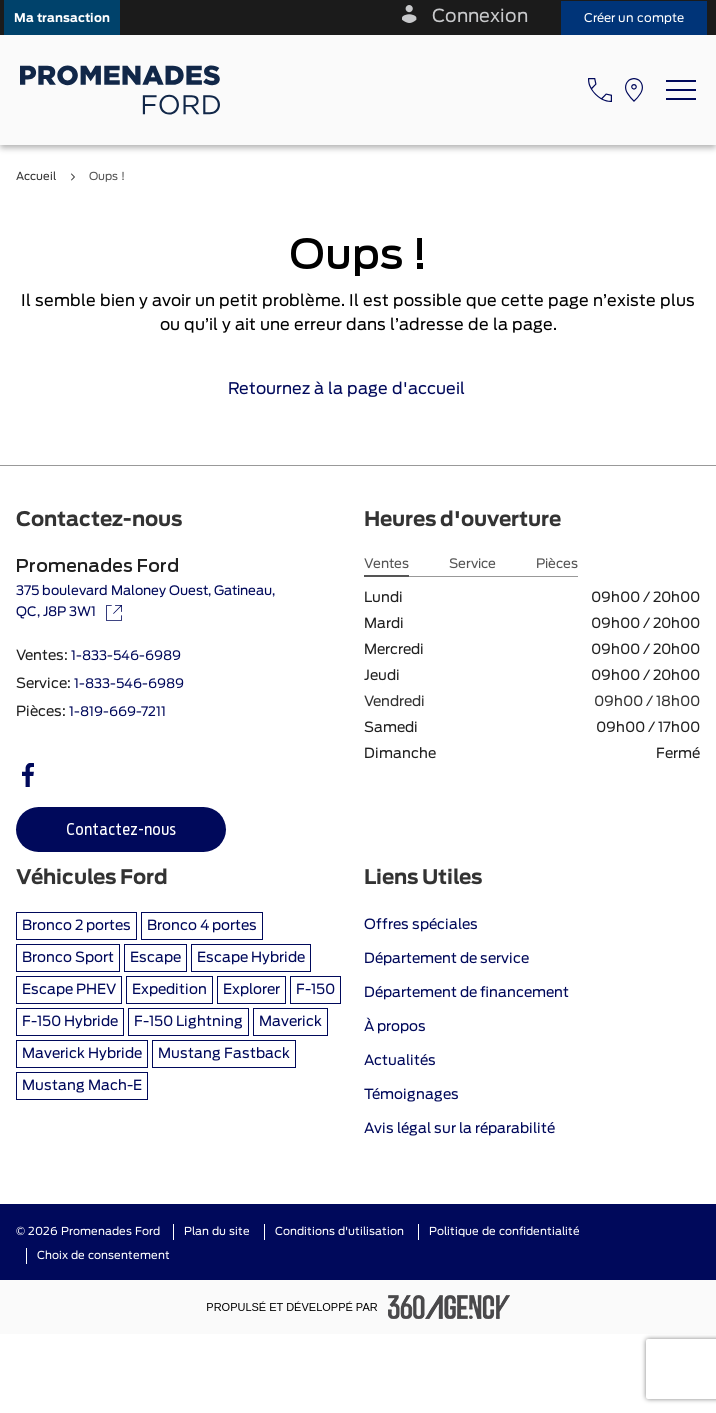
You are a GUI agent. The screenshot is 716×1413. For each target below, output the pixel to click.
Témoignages (411, 1095)
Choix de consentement (103, 1255)
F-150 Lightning (188, 1022)
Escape (155, 958)
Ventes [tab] (386, 564)
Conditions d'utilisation (339, 1231)
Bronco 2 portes (76, 926)
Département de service (446, 959)
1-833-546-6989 (126, 656)
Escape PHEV (69, 990)
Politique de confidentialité (504, 1231)
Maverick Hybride (82, 1054)
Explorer (251, 990)
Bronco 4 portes (202, 926)
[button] (62, 17)
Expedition (169, 990)
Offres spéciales (421, 925)
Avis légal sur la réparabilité (459, 1129)
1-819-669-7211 (117, 712)
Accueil (36, 176)
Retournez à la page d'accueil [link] (358, 389)
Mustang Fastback (224, 1054)
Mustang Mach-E (82, 1086)
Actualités (400, 1061)
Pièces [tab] (557, 564)
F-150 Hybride (70, 1022)
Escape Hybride (251, 958)
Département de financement (466, 993)
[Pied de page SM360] (449, 1307)
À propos (395, 1027)
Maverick (290, 1022)
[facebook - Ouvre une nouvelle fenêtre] (28, 775)
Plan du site (217, 1231)
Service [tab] (472, 564)
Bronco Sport (68, 958)
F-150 (315, 990)
